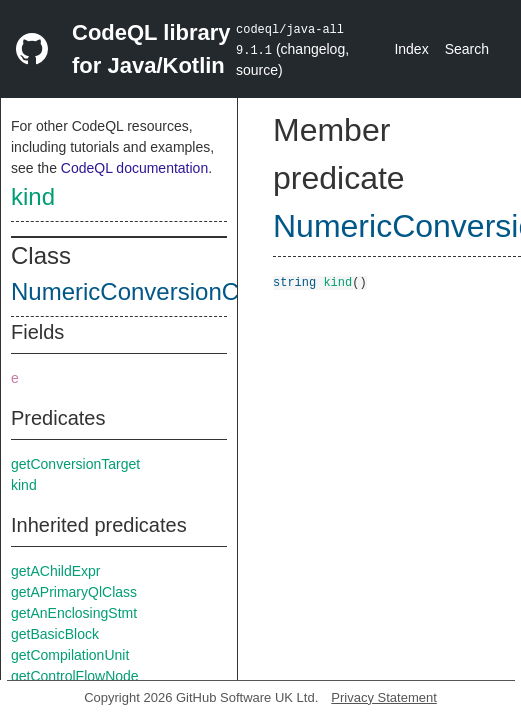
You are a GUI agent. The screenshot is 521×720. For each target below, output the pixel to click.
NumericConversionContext (157, 291)
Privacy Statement (384, 697)
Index (411, 49)
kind (33, 196)
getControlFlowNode (75, 676)
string (294, 281)
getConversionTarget (75, 464)
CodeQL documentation (134, 168)
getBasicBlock (55, 634)
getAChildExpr (56, 571)
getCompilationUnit (70, 655)
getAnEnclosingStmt (74, 613)
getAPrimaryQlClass (74, 592)
